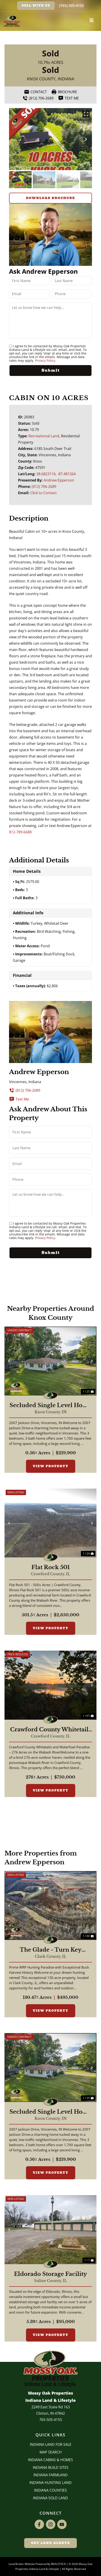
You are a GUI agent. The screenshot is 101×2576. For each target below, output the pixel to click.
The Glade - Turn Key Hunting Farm (51, 1950)
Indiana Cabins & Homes (50, 2459)
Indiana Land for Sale (50, 2444)
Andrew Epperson (59, 480)
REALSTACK (58, 2564)
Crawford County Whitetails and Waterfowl (50, 1729)
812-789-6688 (20, 831)
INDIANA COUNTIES (50, 2490)
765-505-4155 (50, 2419)
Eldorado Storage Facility (50, 2274)
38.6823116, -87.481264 (56, 473)
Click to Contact (43, 492)
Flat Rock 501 (50, 1567)
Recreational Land (43, 435)
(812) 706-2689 (44, 486)
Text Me (19, 1099)
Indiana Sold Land (50, 2497)
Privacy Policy (45, 360)
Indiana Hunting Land (50, 2482)
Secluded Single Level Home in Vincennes (50, 1405)
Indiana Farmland (50, 2474)
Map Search (51, 2452)
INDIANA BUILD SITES (50, 2467)
